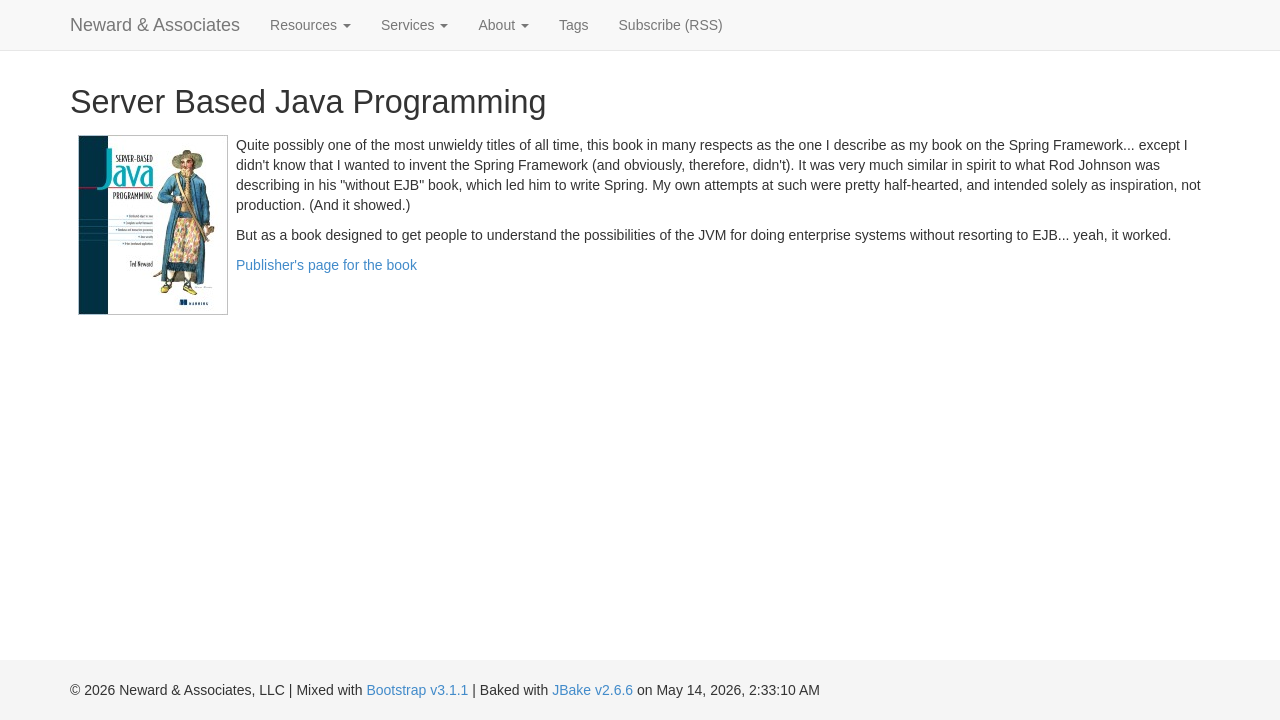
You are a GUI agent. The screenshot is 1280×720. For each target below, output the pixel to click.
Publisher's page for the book (326, 265)
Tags (574, 25)
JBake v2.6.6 (592, 690)
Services (415, 25)
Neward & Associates (155, 25)
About (503, 25)
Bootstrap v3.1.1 (417, 690)
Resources (310, 25)
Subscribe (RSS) (671, 25)
